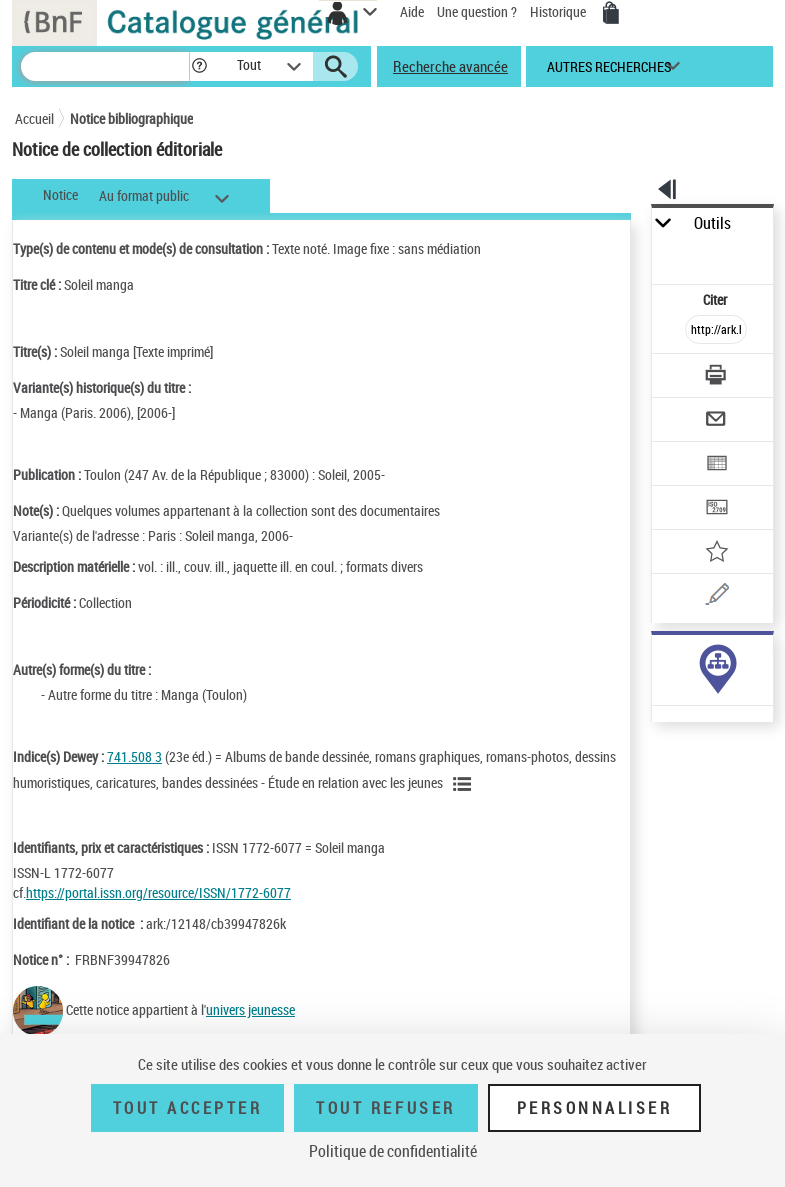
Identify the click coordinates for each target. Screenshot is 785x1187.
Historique (559, 11)
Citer (716, 299)
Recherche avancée (450, 66)
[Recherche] (105, 66)
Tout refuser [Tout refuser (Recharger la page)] (385, 1108)
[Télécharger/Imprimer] (716, 377)
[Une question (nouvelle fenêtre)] (716, 597)
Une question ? (477, 11)
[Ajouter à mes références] (716, 553)
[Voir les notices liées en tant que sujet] (465, 784)
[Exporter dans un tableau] (716, 465)
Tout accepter (188, 1108)
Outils (712, 223)
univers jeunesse (250, 1009)
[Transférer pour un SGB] (716, 509)
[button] (199, 66)
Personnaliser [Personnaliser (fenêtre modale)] (595, 1108)
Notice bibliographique (131, 118)
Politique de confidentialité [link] (393, 1151)
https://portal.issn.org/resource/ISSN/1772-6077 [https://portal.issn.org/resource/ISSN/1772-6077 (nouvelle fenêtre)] (158, 892)
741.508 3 (134, 756)
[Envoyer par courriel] (716, 421)
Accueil (34, 118)
